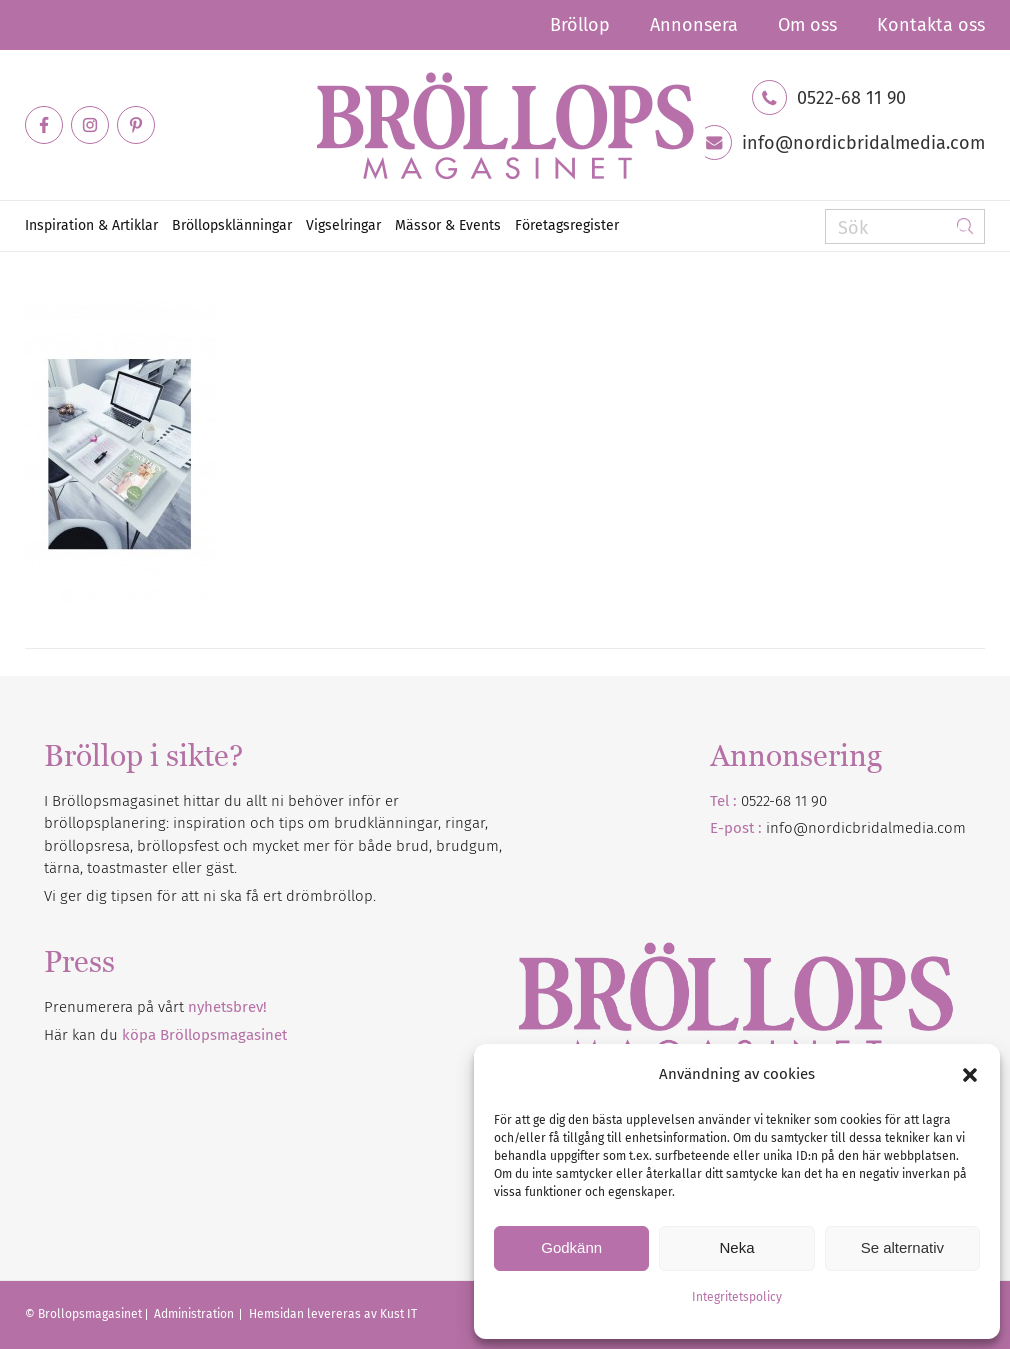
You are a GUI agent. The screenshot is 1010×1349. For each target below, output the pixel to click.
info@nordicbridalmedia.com (863, 143)
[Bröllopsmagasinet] (505, 125)
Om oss (807, 25)
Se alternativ (902, 1247)
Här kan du (165, 1035)
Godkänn (571, 1247)
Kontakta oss (931, 25)
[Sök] (905, 226)
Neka (736, 1247)
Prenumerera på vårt (155, 1007)
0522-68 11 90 (851, 98)
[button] (970, 1075)
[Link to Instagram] (90, 125)
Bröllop (580, 25)
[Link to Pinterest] (136, 125)
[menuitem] (580, 25)
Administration (195, 1314)
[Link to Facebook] (44, 125)
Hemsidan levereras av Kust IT (333, 1314)
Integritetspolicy (737, 1297)
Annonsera (694, 25)
